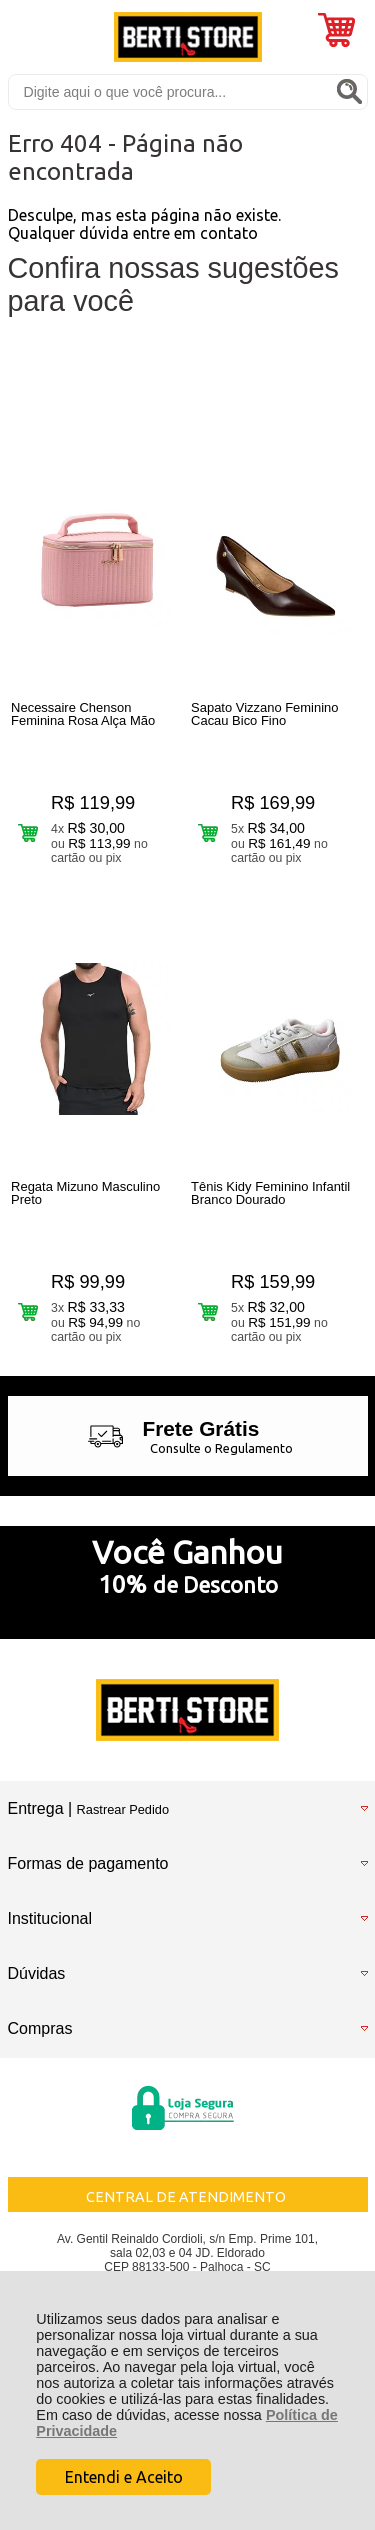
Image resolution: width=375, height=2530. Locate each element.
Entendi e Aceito (124, 2477)
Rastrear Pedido (123, 1809)
